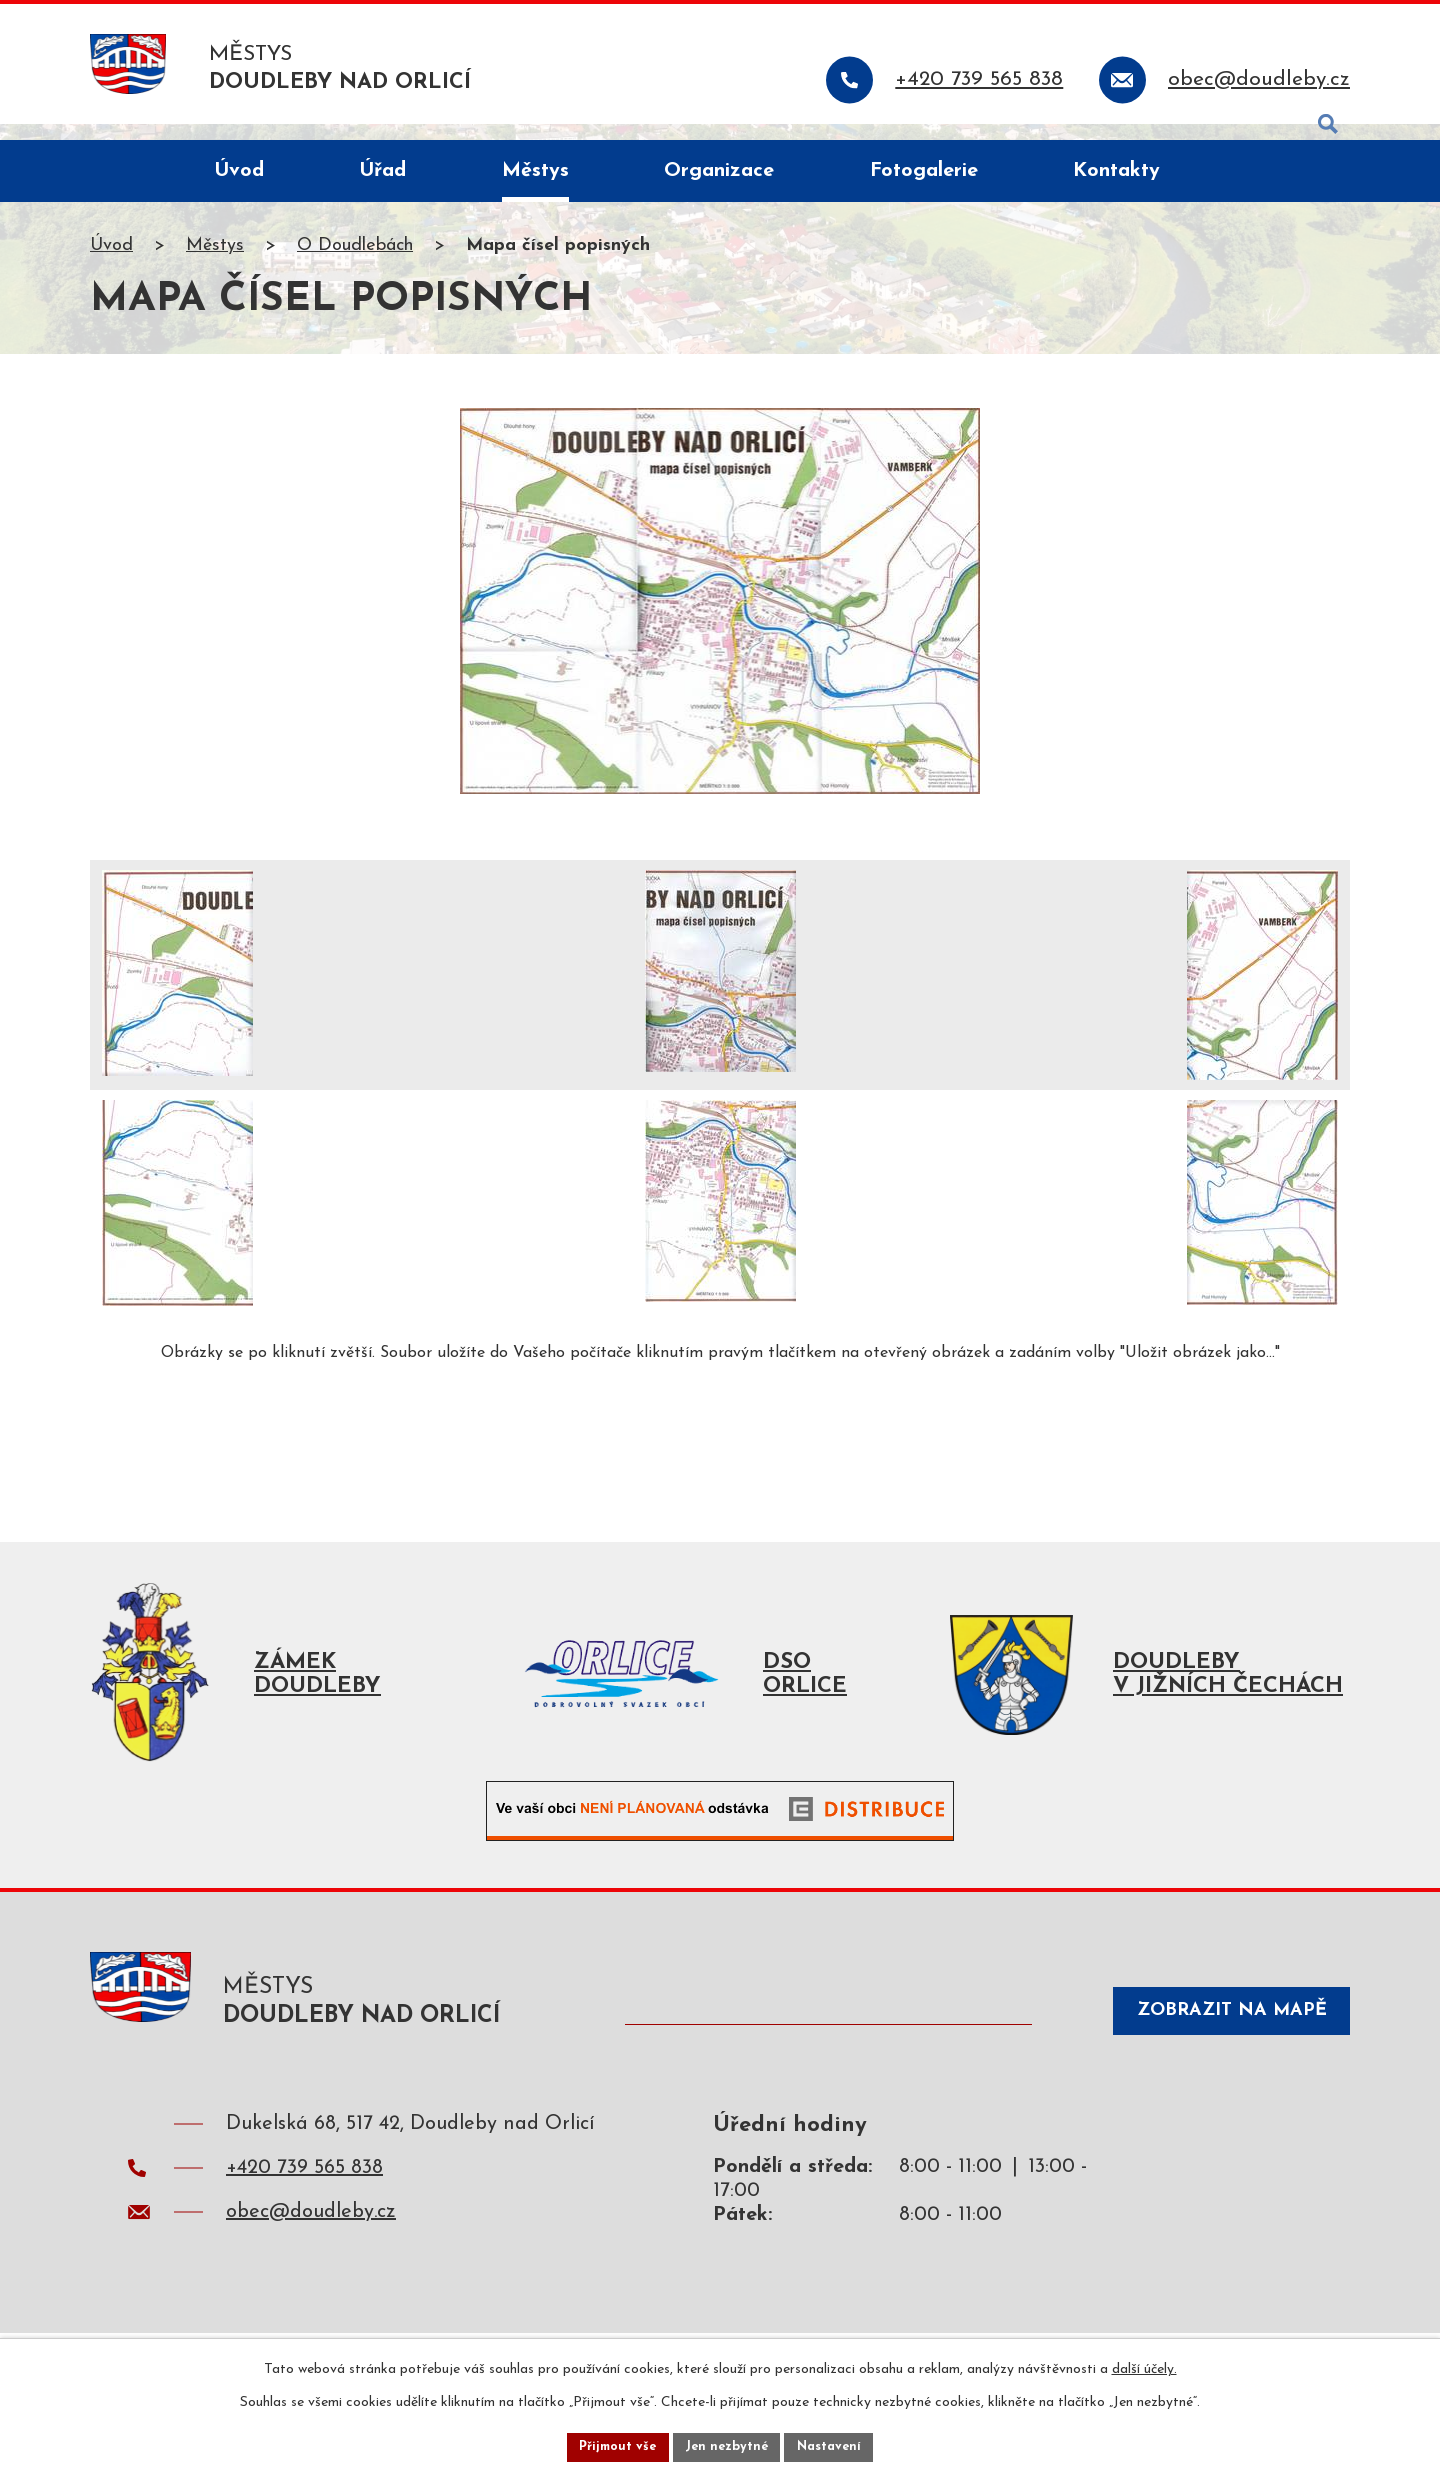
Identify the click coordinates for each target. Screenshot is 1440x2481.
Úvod (111, 263)
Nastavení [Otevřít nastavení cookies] (838, 2444)
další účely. (1144, 2364)
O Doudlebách (355, 263)
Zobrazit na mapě (1214, 2042)
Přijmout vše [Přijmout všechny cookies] (609, 2444)
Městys (215, 263)
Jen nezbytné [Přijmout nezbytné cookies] (727, 2444)
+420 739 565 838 (304, 2201)
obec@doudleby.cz (311, 2245)
